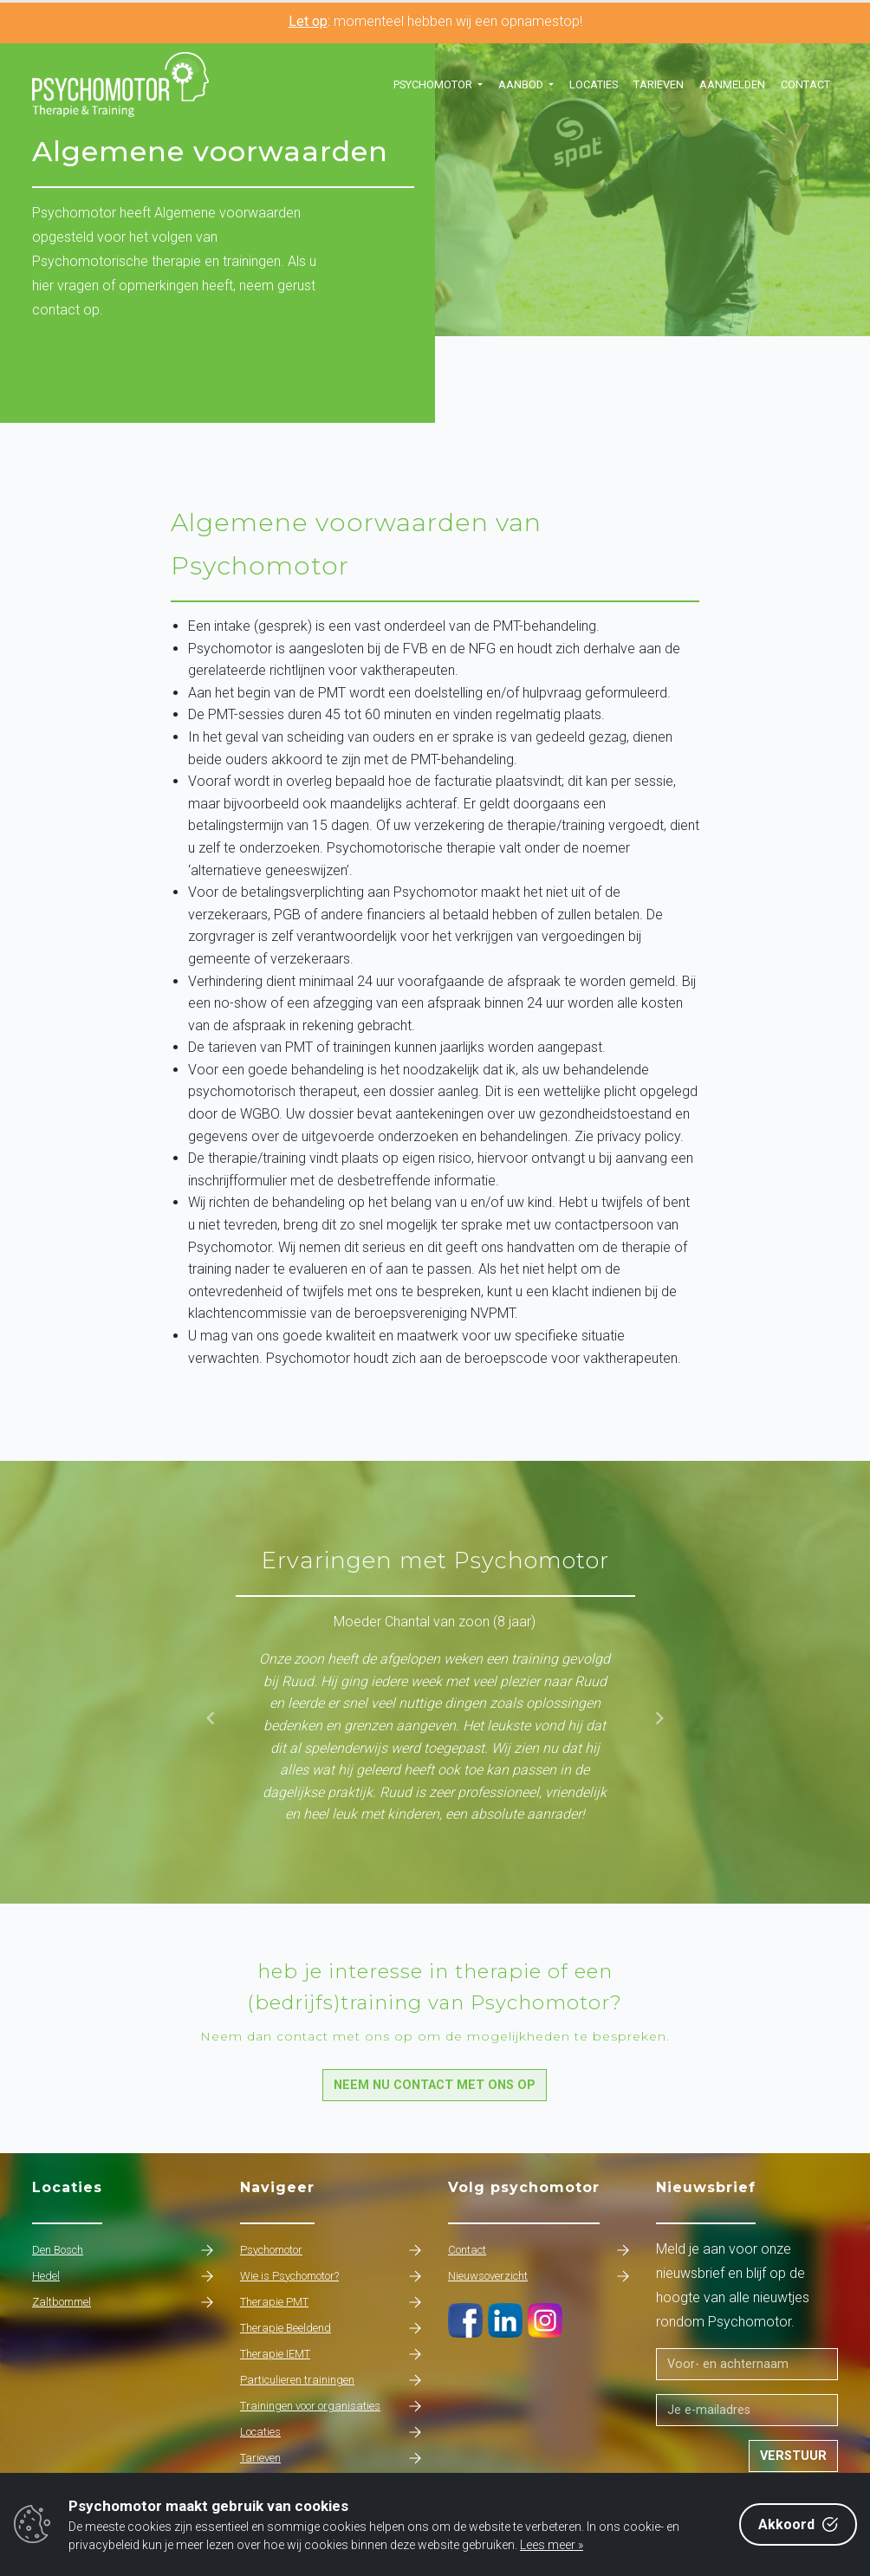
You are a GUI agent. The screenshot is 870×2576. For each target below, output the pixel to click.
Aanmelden (732, 84)
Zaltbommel (123, 2302)
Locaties (593, 84)
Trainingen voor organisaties (331, 2406)
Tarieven (658, 84)
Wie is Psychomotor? (331, 2276)
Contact (805, 84)
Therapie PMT (331, 2302)
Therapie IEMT (331, 2354)
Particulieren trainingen (331, 2380)
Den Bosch (123, 2250)
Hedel (123, 2276)
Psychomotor (331, 2250)
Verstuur (793, 2456)
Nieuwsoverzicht (539, 2276)
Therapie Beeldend (331, 2328)
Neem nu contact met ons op (435, 2085)
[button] (438, 85)
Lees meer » (551, 2545)
